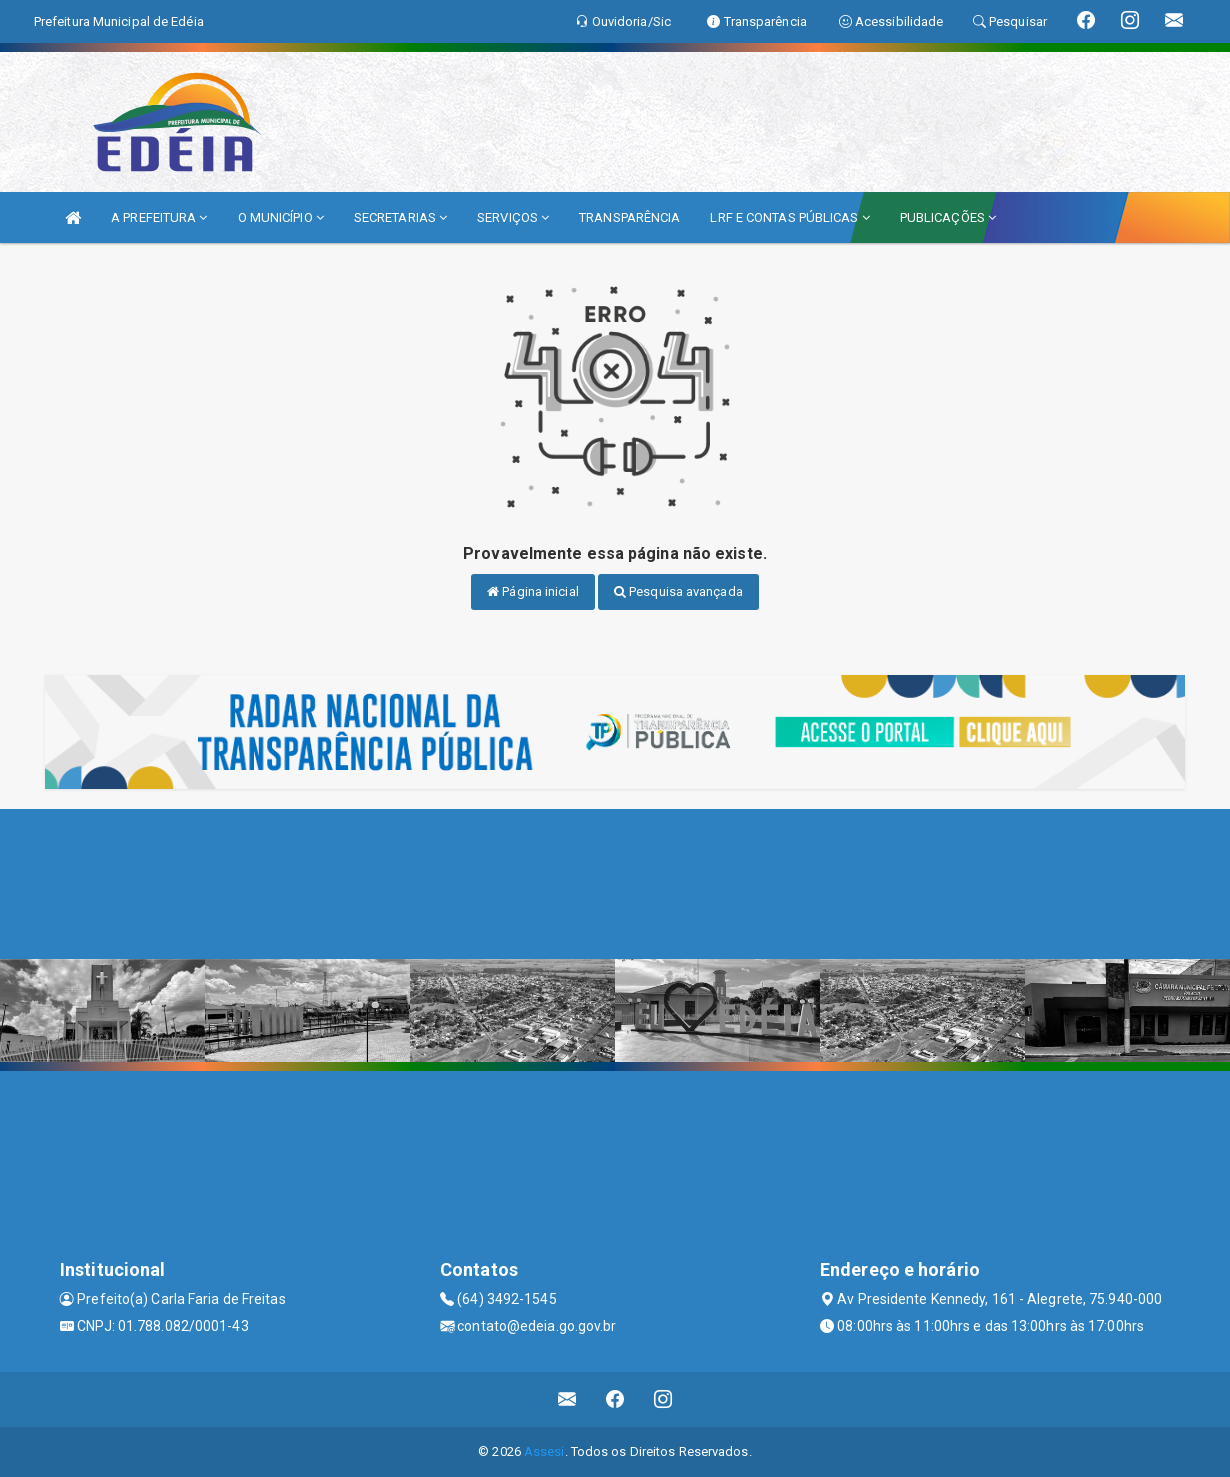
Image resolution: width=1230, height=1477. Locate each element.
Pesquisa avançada (678, 591)
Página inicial (533, 591)
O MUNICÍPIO (281, 217)
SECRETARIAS (400, 217)
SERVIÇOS (513, 217)
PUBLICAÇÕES (948, 217)
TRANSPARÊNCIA (629, 217)
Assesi (544, 1451)
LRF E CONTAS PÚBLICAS (789, 217)
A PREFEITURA (159, 217)
